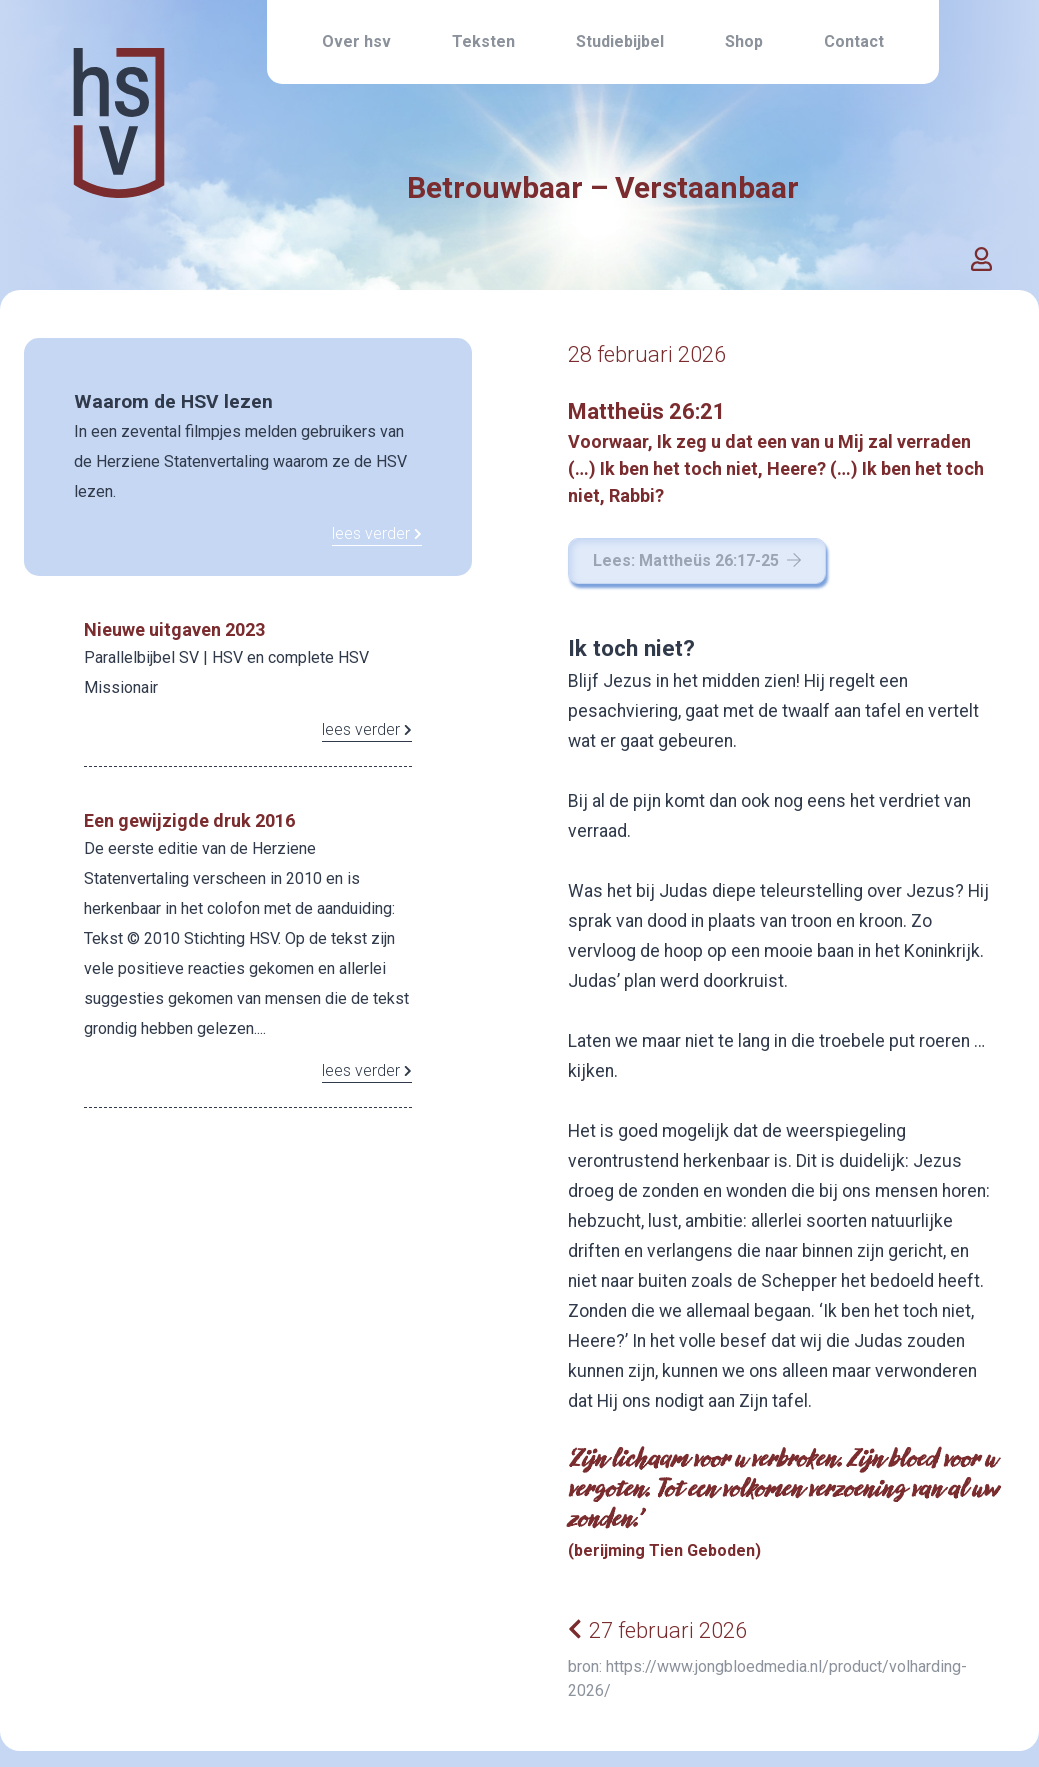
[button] (982, 260)
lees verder (377, 533)
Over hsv (356, 41)
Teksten (483, 41)
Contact (854, 41)
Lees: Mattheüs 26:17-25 (697, 560)
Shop (744, 41)
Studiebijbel (620, 41)
